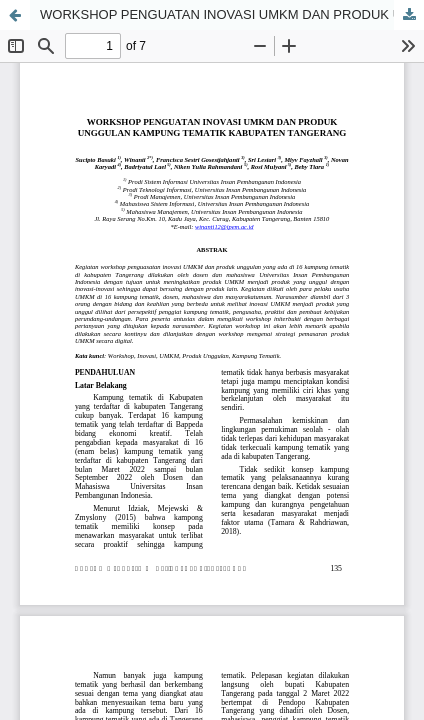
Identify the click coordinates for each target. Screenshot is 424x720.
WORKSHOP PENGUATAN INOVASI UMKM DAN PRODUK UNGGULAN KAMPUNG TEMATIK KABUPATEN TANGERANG (232, 14)
